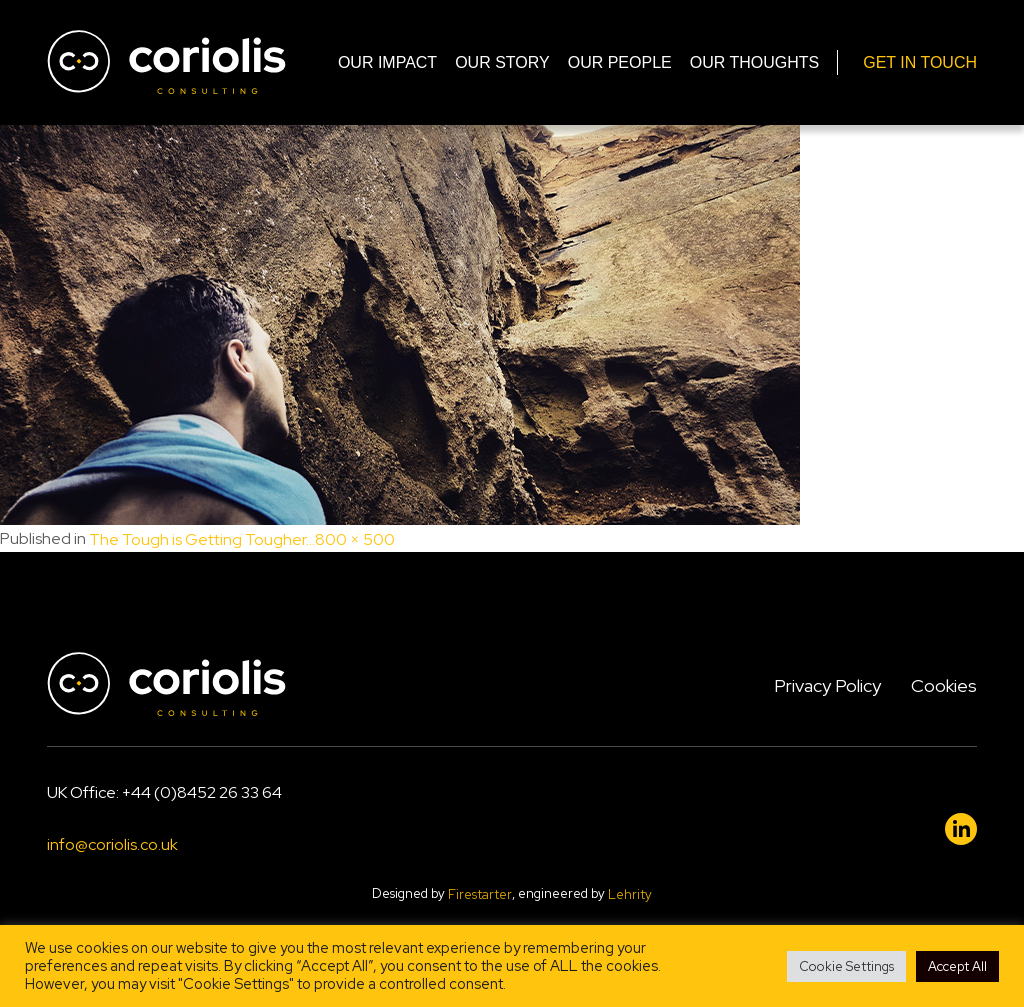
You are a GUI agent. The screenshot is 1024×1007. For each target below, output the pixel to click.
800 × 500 (355, 539)
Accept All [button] (957, 966)
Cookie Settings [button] (846, 966)
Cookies (944, 685)
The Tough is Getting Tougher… (202, 539)
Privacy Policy (827, 685)
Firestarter (480, 894)
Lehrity (630, 894)
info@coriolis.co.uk (112, 845)
